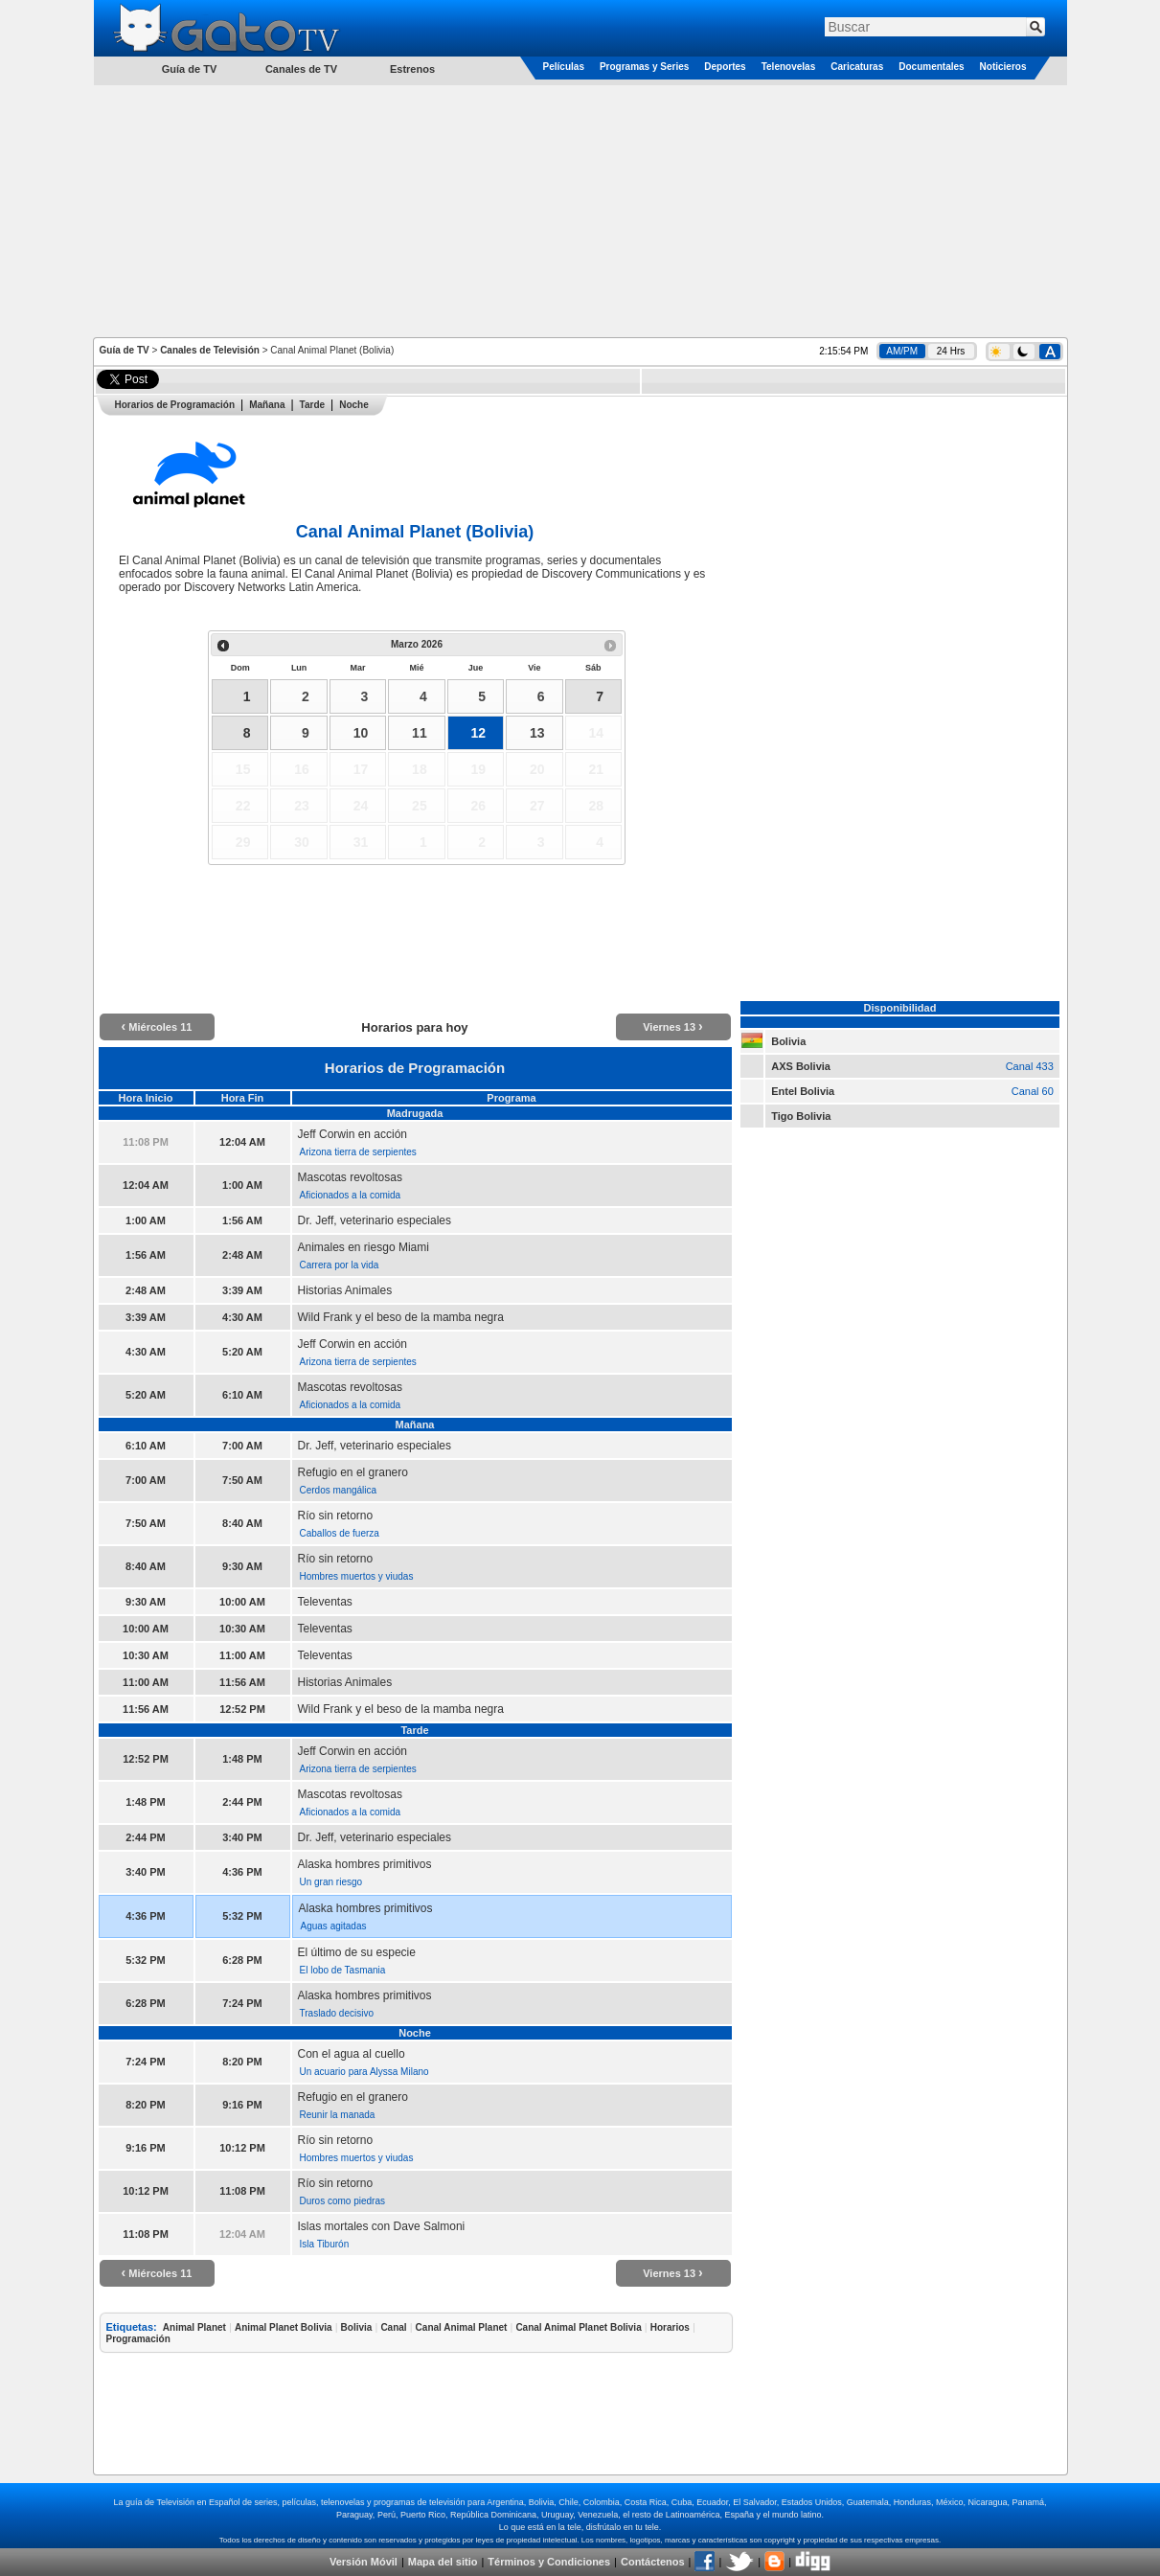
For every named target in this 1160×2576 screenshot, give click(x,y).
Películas (563, 66)
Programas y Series (644, 66)
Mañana (266, 404)
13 (537, 733)
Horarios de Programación (175, 404)
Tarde (313, 404)
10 (361, 733)
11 (419, 733)
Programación (138, 2339)
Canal (393, 2327)
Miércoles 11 (157, 1027)
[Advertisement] (580, 210)
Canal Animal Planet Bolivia (578, 2327)
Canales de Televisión (210, 350)
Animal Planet (194, 2327)
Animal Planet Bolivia (283, 2327)
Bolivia (357, 2327)
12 (479, 733)
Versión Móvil (364, 2561)
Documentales (931, 66)
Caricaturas (856, 66)
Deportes (724, 66)
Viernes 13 (673, 1027)
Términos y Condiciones (549, 2561)
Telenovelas (789, 66)
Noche (354, 404)
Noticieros (1003, 66)
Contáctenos (653, 2561)
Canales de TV (301, 69)
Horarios (670, 2327)
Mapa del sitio (443, 2561)
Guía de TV (124, 350)
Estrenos (412, 69)
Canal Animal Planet (462, 2327)
